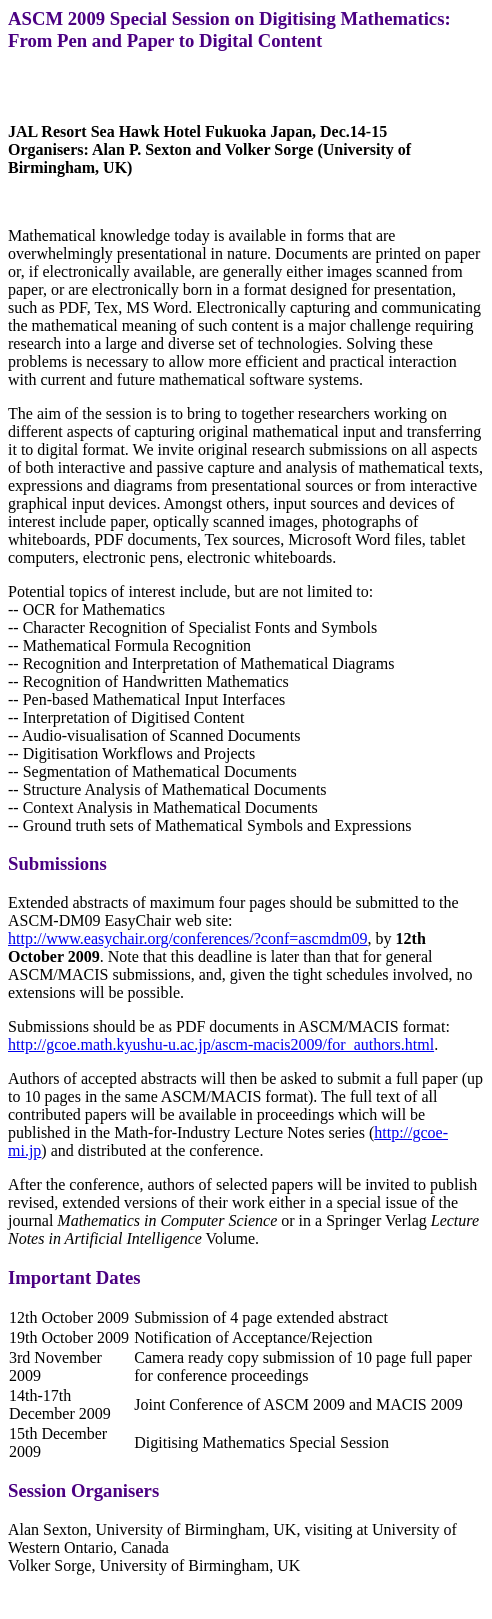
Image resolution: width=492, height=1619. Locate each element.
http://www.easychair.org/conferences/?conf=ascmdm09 (188, 938)
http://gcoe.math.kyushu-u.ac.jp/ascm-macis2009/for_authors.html (221, 1044)
